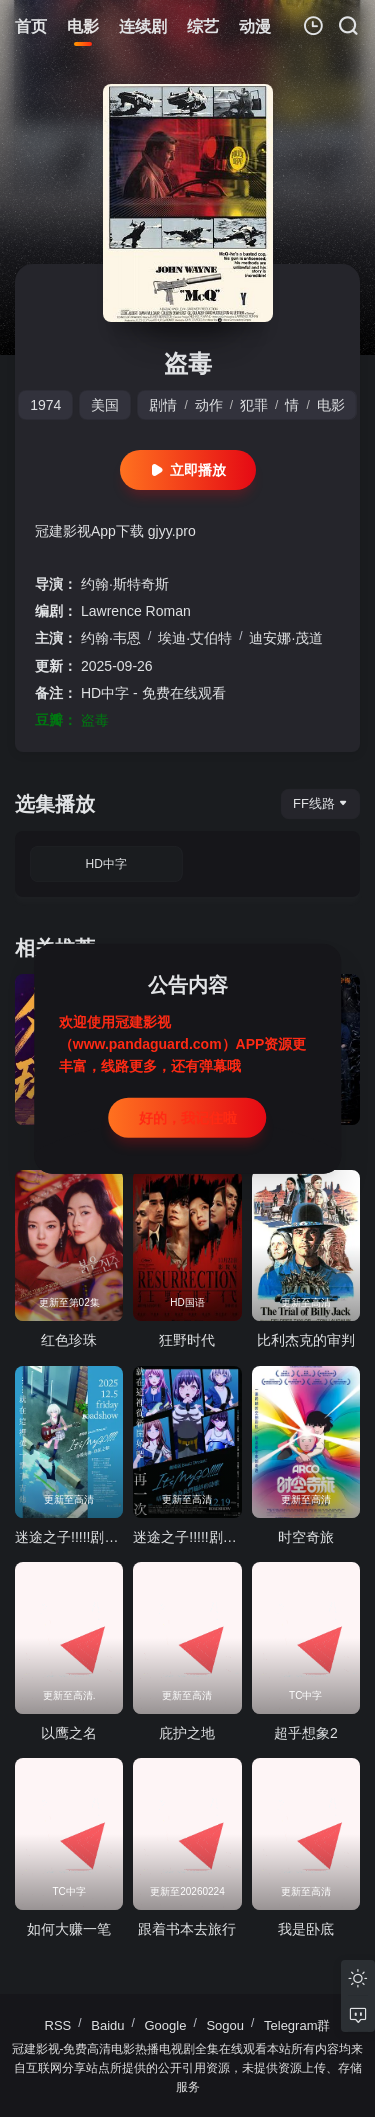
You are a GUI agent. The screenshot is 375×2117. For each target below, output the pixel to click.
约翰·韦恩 (111, 638)
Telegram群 (297, 2025)
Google (166, 2025)
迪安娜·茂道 (286, 638)
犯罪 (254, 405)
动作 (209, 405)
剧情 (163, 405)
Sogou (225, 2025)
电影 (331, 405)
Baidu (107, 2025)
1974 (45, 405)
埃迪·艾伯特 (195, 638)
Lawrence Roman (136, 611)
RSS (58, 2025)
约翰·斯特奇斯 (125, 584)
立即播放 (188, 470)
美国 (105, 405)
